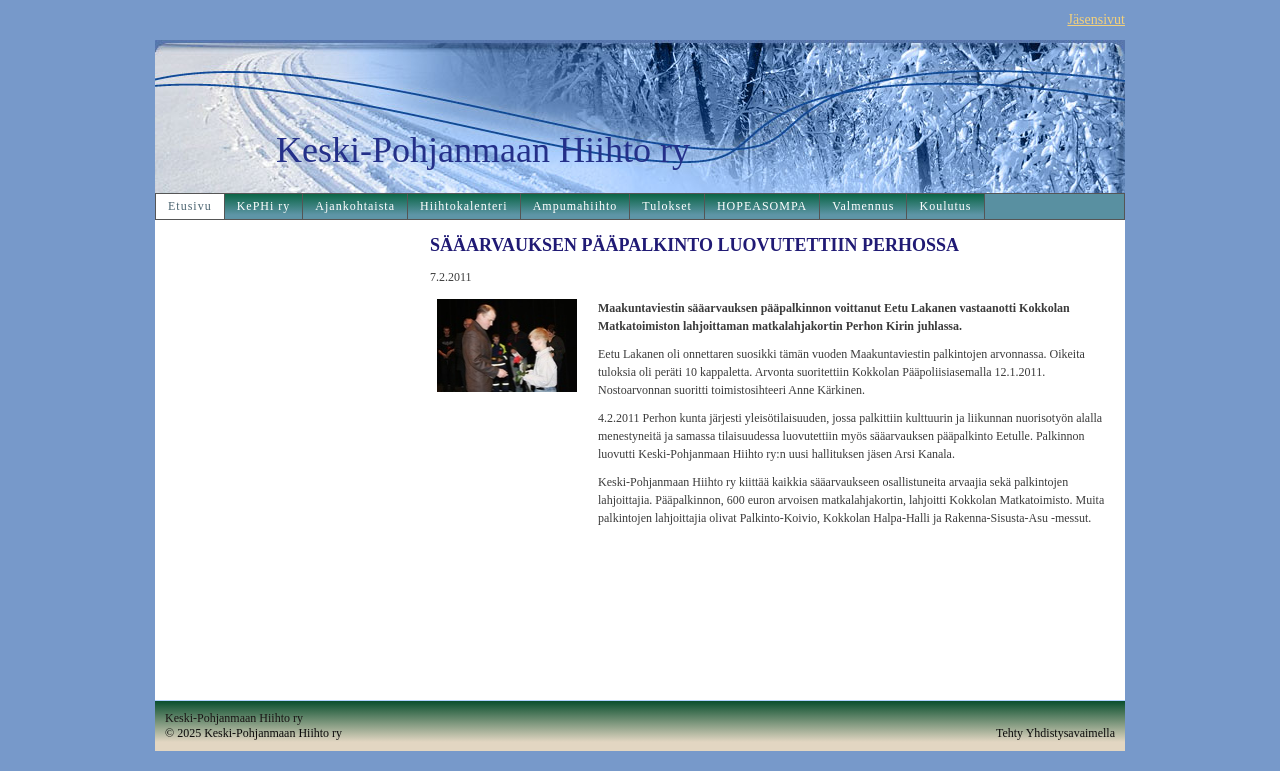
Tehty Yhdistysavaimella (1055, 733)
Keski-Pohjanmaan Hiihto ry (483, 150)
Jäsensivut (1096, 19)
